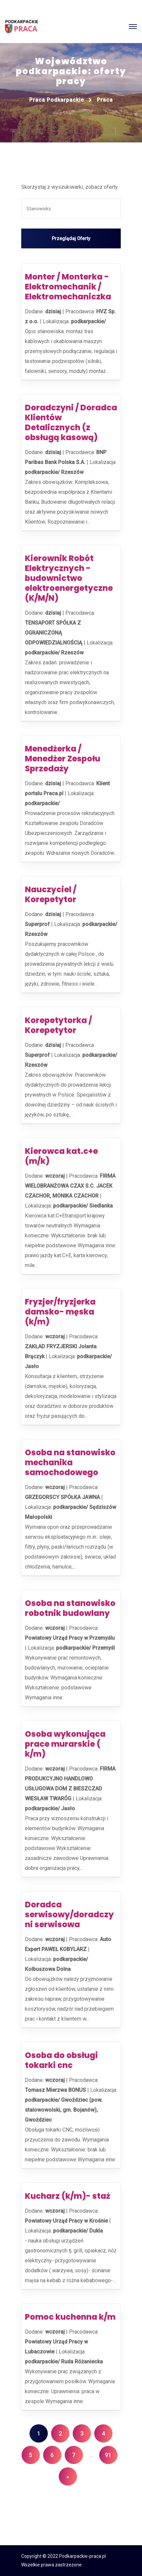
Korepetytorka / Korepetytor (58, 1025)
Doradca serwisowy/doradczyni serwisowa (69, 1914)
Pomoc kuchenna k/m (70, 2316)
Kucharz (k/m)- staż (67, 2195)
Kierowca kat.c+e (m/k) (61, 1156)
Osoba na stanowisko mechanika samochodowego (70, 1462)
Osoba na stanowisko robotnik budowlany (70, 1608)
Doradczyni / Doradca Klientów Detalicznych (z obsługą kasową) (71, 422)
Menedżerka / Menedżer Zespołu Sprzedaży (62, 758)
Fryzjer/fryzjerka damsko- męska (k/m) (60, 1311)
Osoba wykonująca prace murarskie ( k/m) (65, 1743)
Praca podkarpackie (56, 100)
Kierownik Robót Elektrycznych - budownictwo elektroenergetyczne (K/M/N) (69, 578)
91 (108, 2454)
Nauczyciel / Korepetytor (50, 894)
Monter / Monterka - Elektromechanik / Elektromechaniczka (68, 286)
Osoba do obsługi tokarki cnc (61, 2060)
